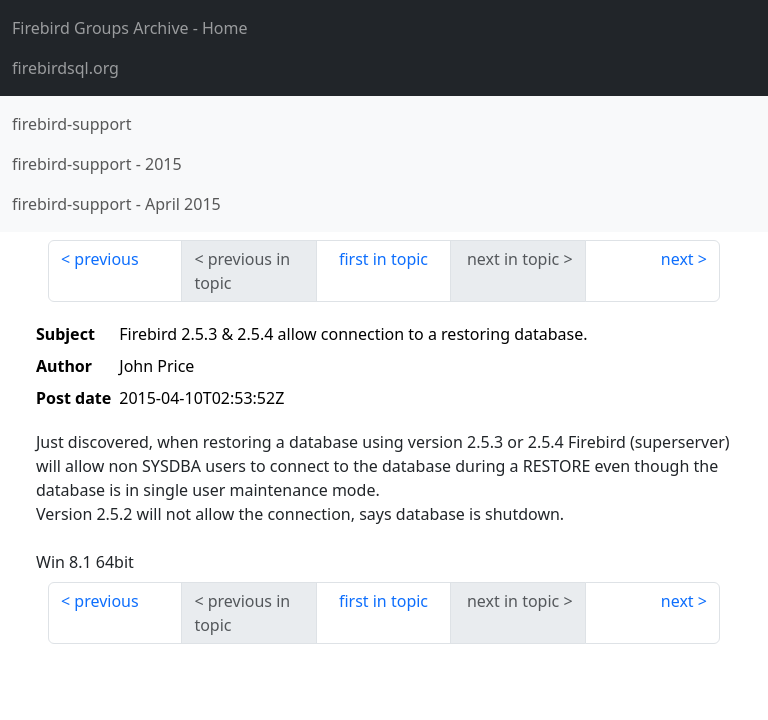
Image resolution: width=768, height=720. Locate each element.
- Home (130, 28)
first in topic (383, 259)
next (677, 259)
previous (106, 259)
